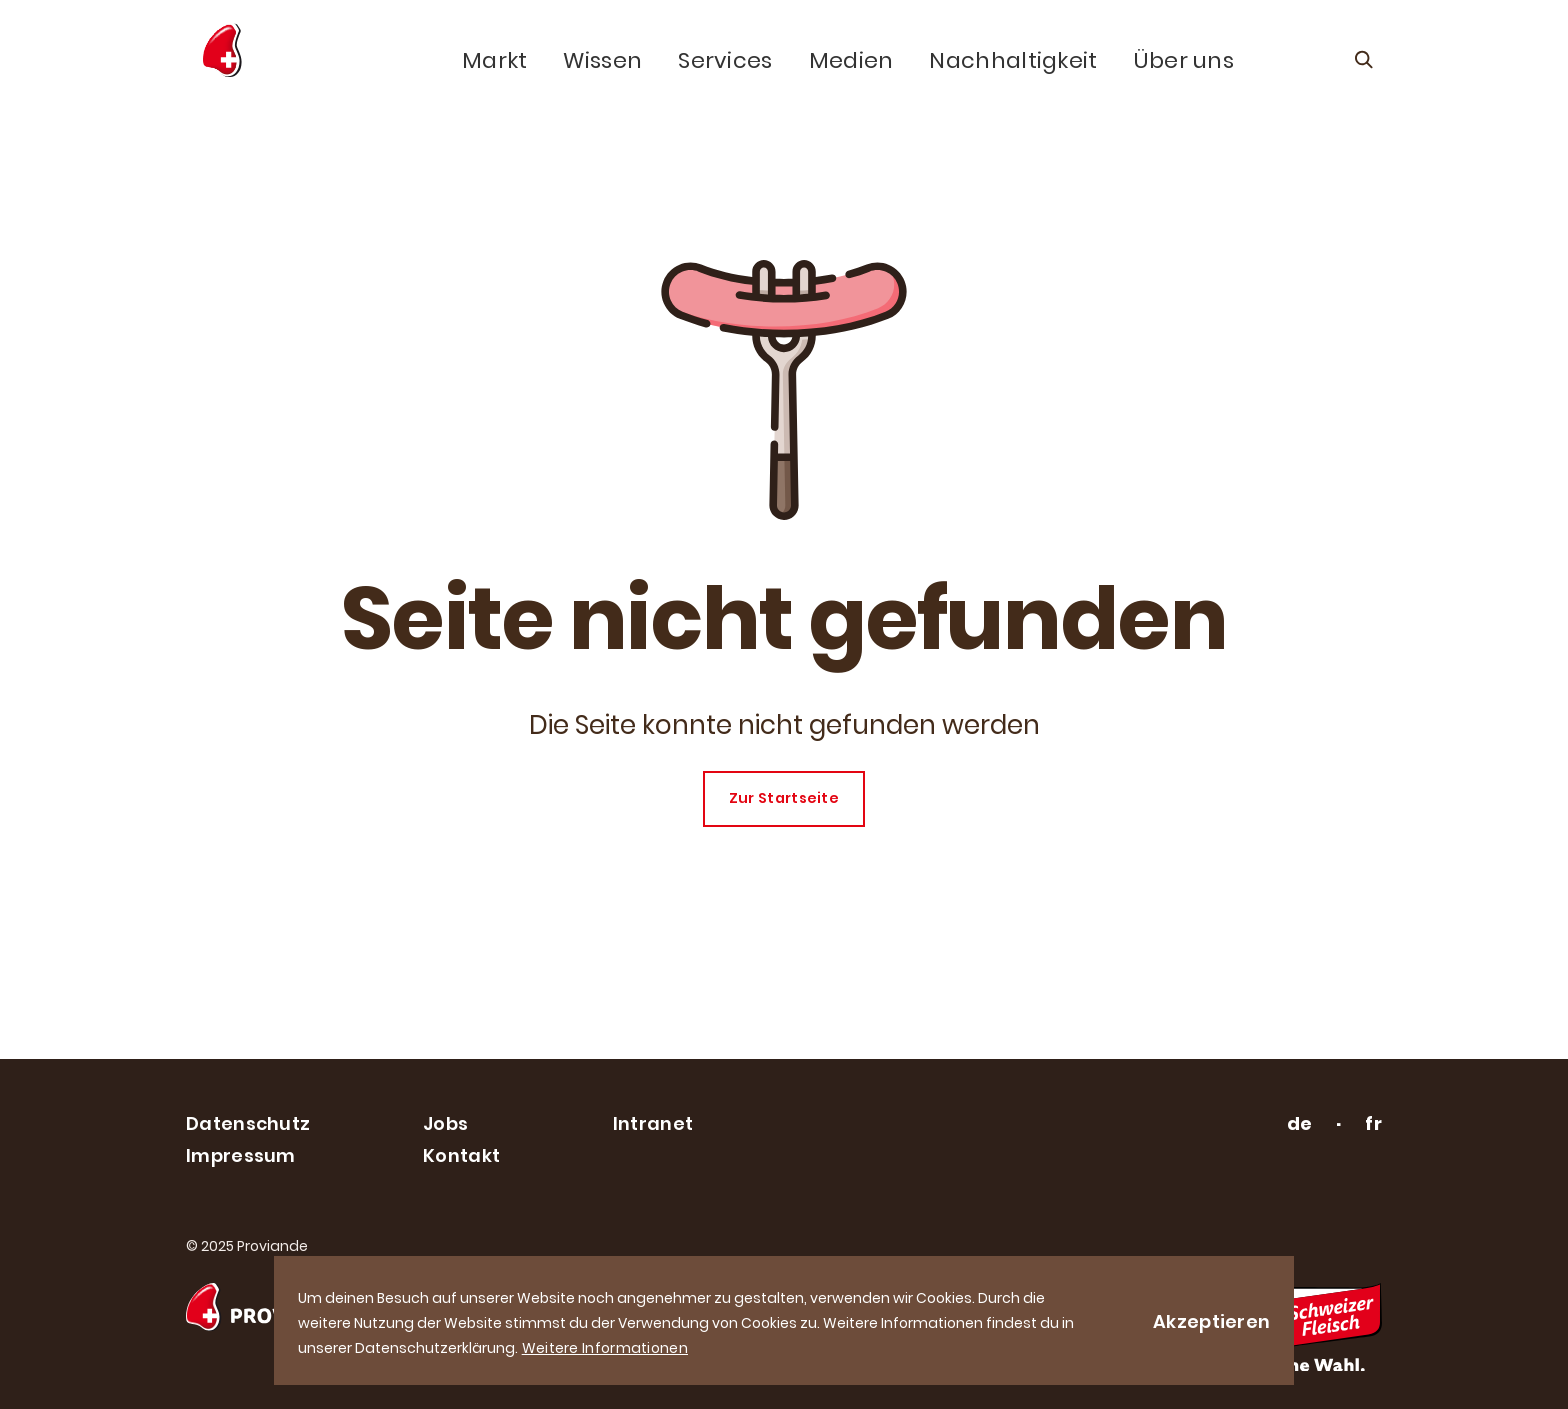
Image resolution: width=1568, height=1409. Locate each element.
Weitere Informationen (605, 1348)
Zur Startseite (784, 798)
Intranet (653, 1123)
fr (1373, 1123)
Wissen (602, 61)
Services (725, 61)
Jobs (445, 1123)
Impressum (241, 1155)
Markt (495, 61)
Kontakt (461, 1155)
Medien (851, 61)
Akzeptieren (1211, 1321)
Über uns (1184, 61)
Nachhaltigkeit (1013, 61)
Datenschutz (248, 1123)
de (1300, 1123)
